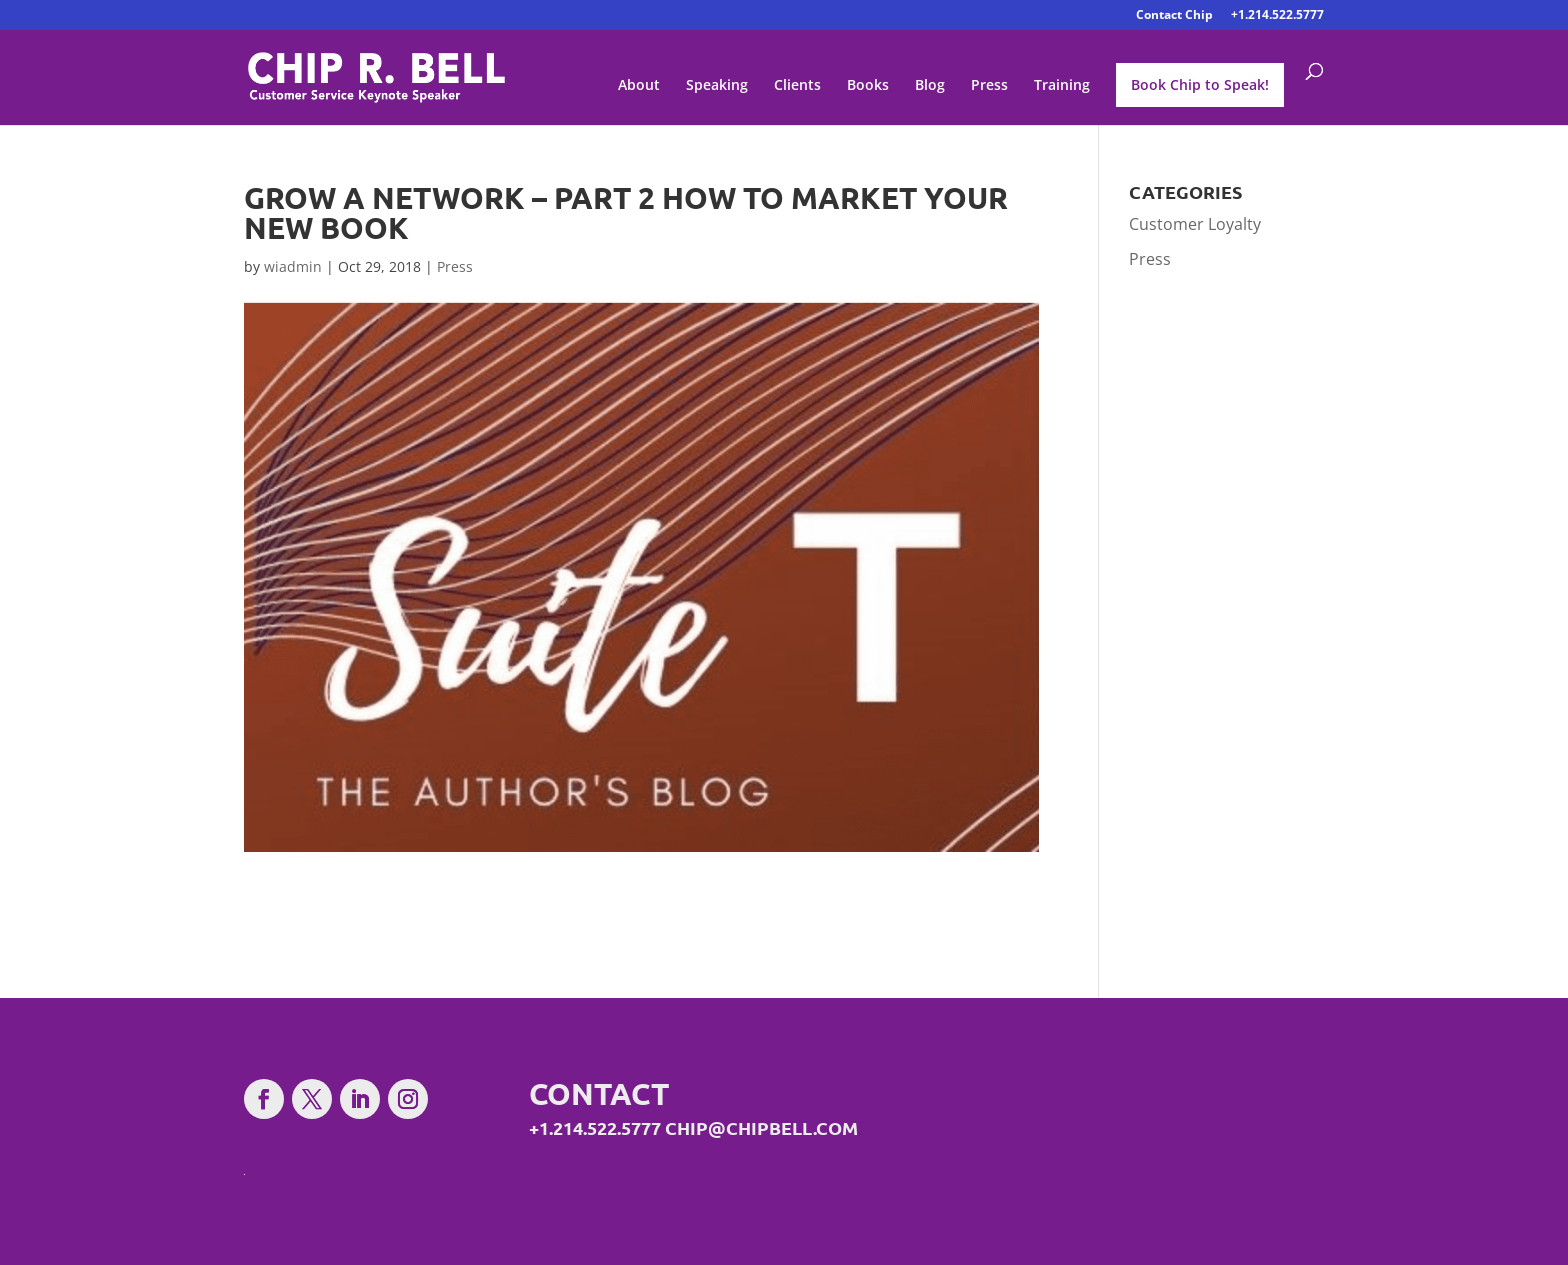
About (639, 86)
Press (989, 86)
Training (1062, 86)
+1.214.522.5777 (1277, 16)
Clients (797, 86)
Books (868, 86)
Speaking (717, 86)
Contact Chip (1174, 16)
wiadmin (293, 266)
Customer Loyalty (1195, 224)
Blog (930, 86)
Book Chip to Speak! (1200, 84)
